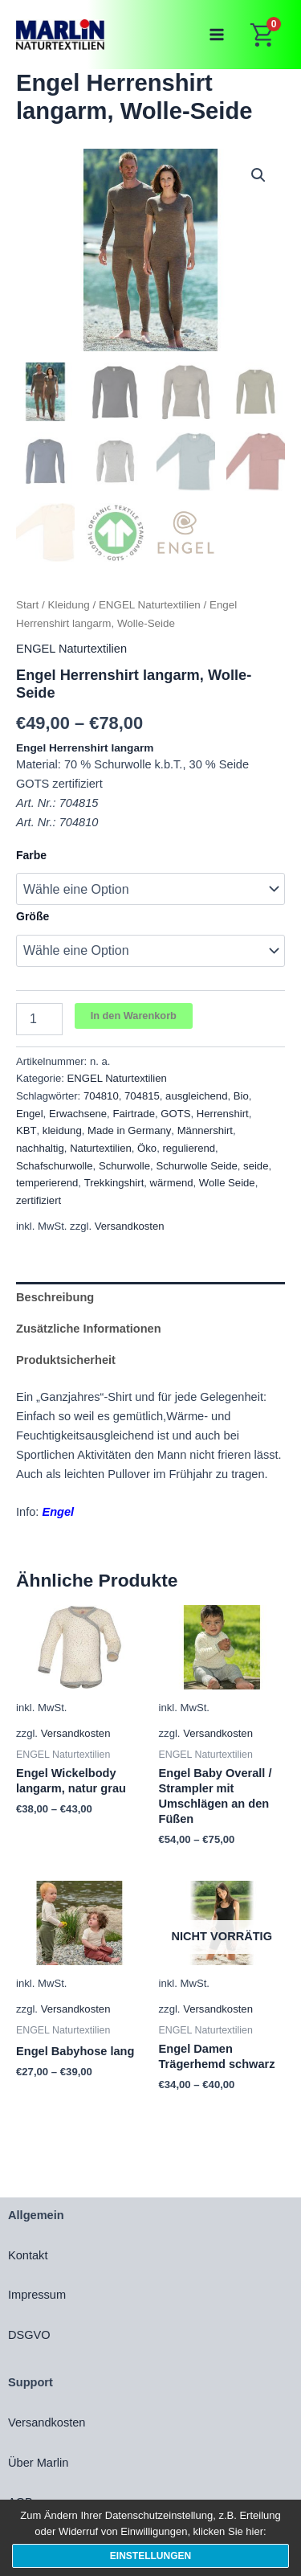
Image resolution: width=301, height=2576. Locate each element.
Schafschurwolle (54, 1166)
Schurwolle (124, 1166)
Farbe (31, 855)
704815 (142, 1096)
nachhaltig (40, 1148)
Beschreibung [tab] (55, 1297)
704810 (101, 1096)
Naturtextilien (101, 1148)
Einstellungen (150, 2556)
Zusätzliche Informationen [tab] (88, 1328)
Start (27, 605)
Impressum (37, 2294)
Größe (32, 916)
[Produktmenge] (39, 1019)
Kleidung (69, 605)
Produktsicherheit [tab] (66, 1360)
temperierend (47, 1183)
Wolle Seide (227, 1183)
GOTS (175, 1114)
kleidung (62, 1130)
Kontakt (27, 2255)
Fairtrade (133, 1114)
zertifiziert (38, 1200)
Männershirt (205, 1130)
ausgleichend (196, 1096)
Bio (241, 1096)
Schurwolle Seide (196, 1166)
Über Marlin (38, 2462)
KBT (26, 1130)
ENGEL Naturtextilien (150, 605)
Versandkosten (130, 1226)
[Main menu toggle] (217, 34)
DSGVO (29, 2334)
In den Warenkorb (134, 1016)
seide (255, 1166)
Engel (29, 1114)
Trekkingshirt (114, 1183)
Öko (147, 1148)
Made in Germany (129, 1130)
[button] (258, 175)
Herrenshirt (223, 1114)
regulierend (188, 1148)
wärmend (171, 1183)
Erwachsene (78, 1114)
